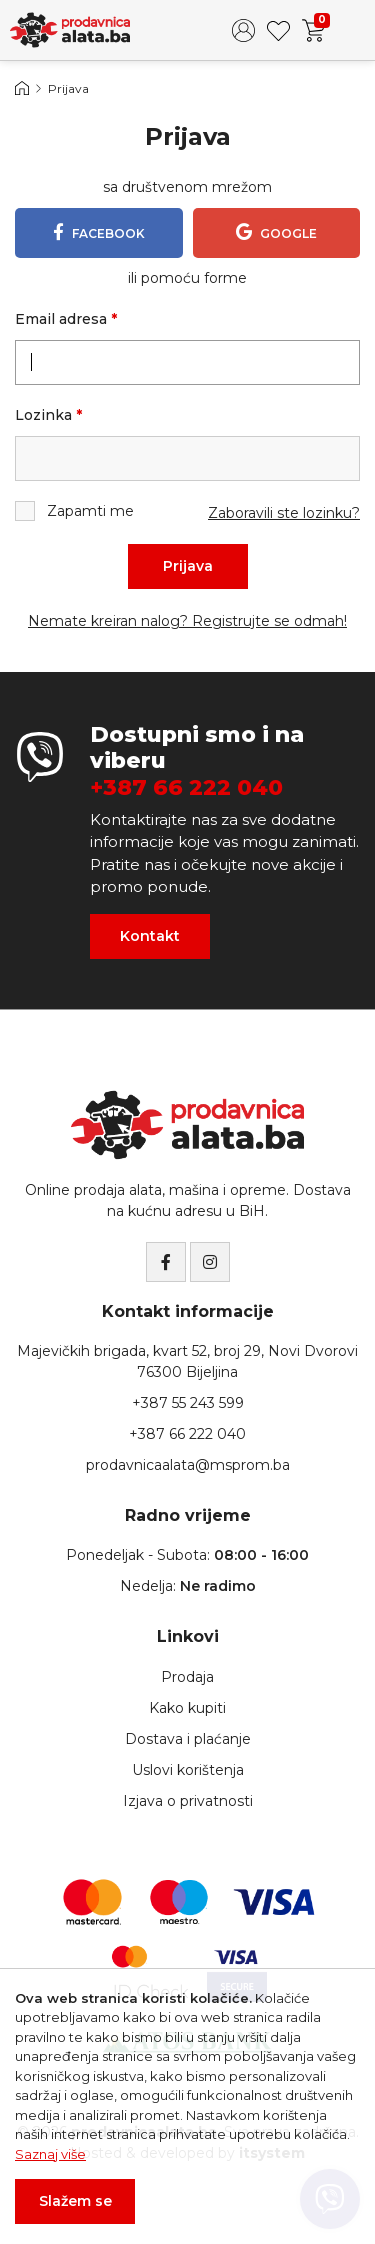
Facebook (99, 232)
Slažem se (75, 2201)
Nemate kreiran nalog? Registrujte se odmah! (187, 621)
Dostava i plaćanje (188, 1739)
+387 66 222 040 (186, 788)
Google (276, 232)
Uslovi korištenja (188, 1770)
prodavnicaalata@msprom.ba (188, 1465)
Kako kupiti (187, 1708)
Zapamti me (74, 511)
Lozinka (48, 415)
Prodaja (187, 1677)
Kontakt (150, 936)
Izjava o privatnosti (188, 1801)
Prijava (188, 566)
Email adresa (66, 319)
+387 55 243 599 (188, 1403)
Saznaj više (50, 2154)
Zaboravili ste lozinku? (284, 513)
